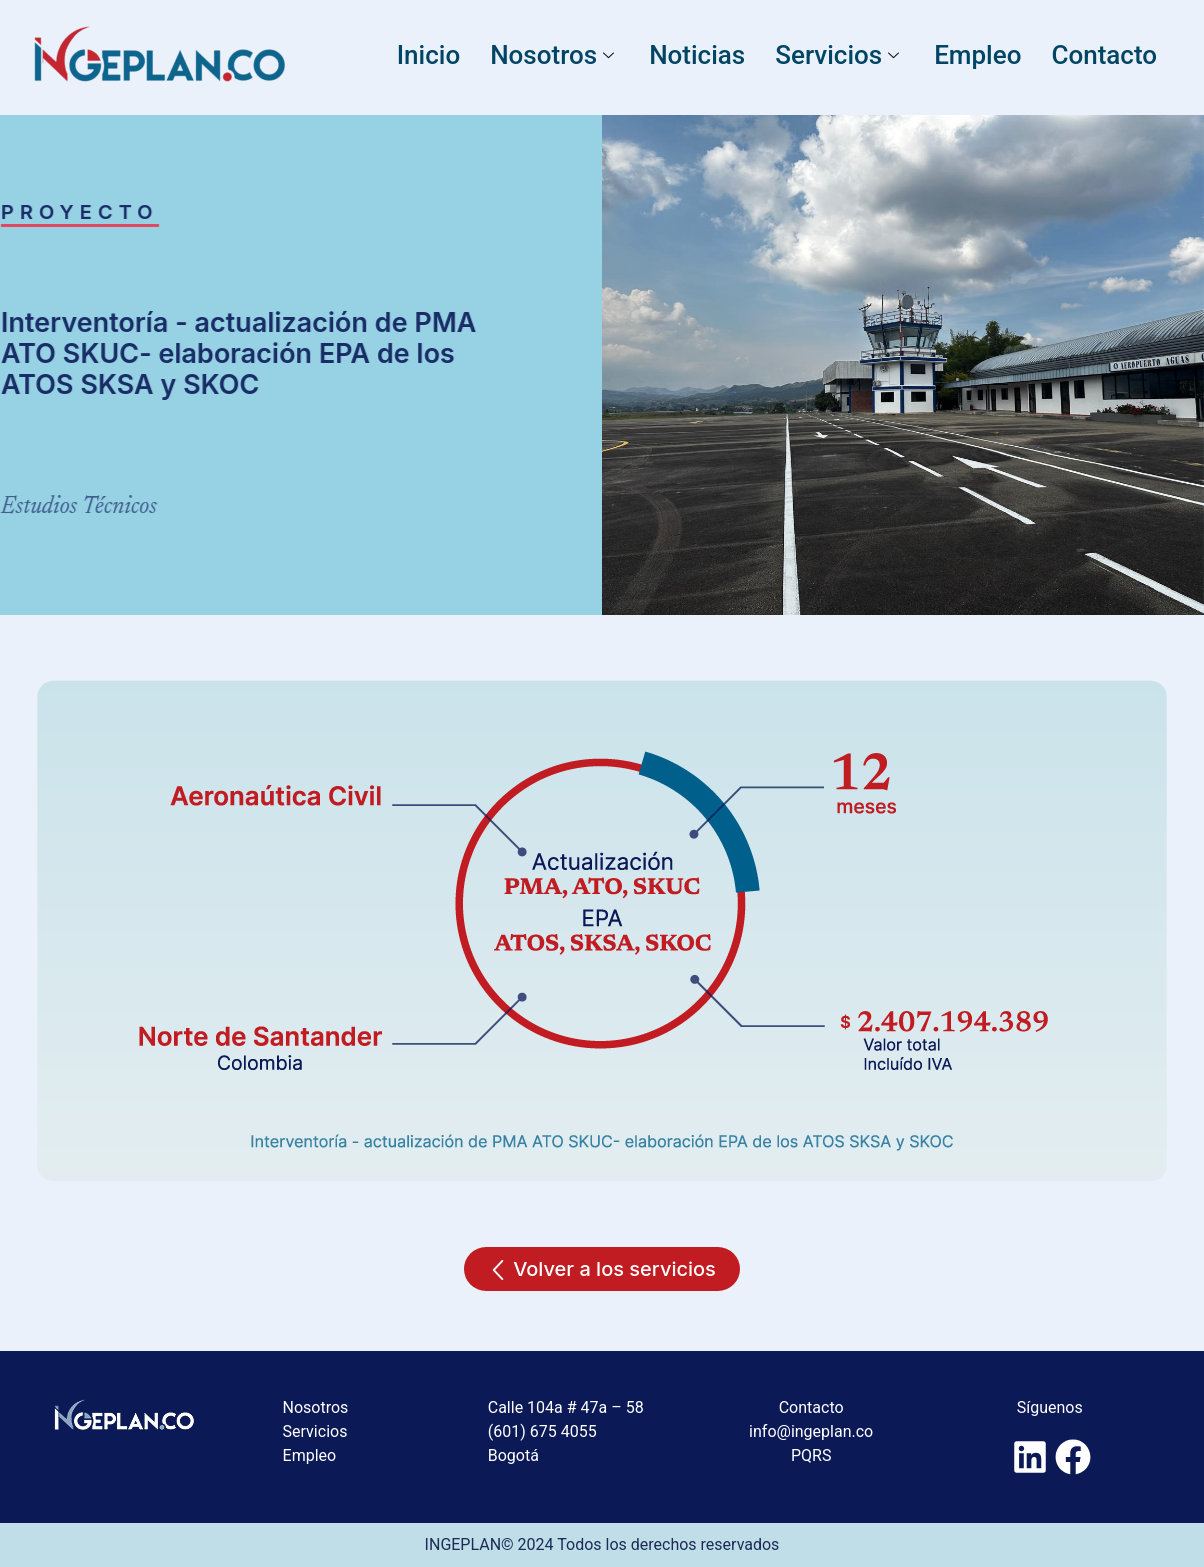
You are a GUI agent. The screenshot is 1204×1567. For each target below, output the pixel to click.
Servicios (839, 55)
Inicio (428, 55)
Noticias (697, 55)
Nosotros (554, 55)
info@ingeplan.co (811, 1431)
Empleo (977, 55)
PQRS (811, 1455)
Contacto (1104, 55)
